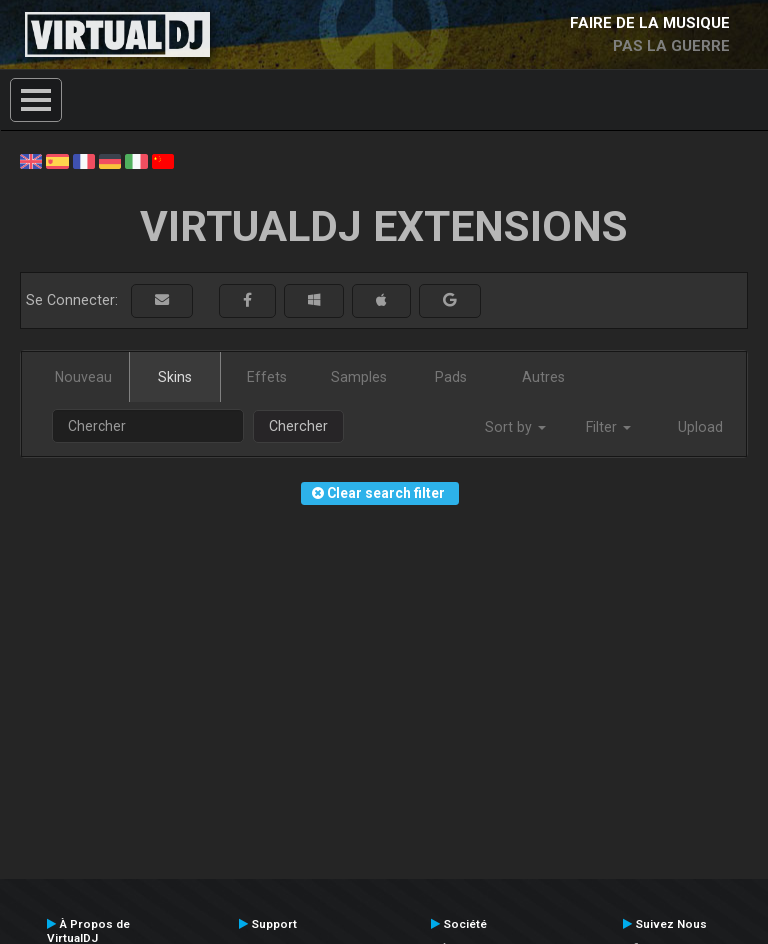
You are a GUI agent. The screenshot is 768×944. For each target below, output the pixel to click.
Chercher (298, 426)
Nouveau (83, 377)
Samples (359, 377)
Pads (451, 377)
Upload (700, 427)
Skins (175, 377)
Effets (267, 377)
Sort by (515, 427)
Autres (543, 377)
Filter (608, 427)
